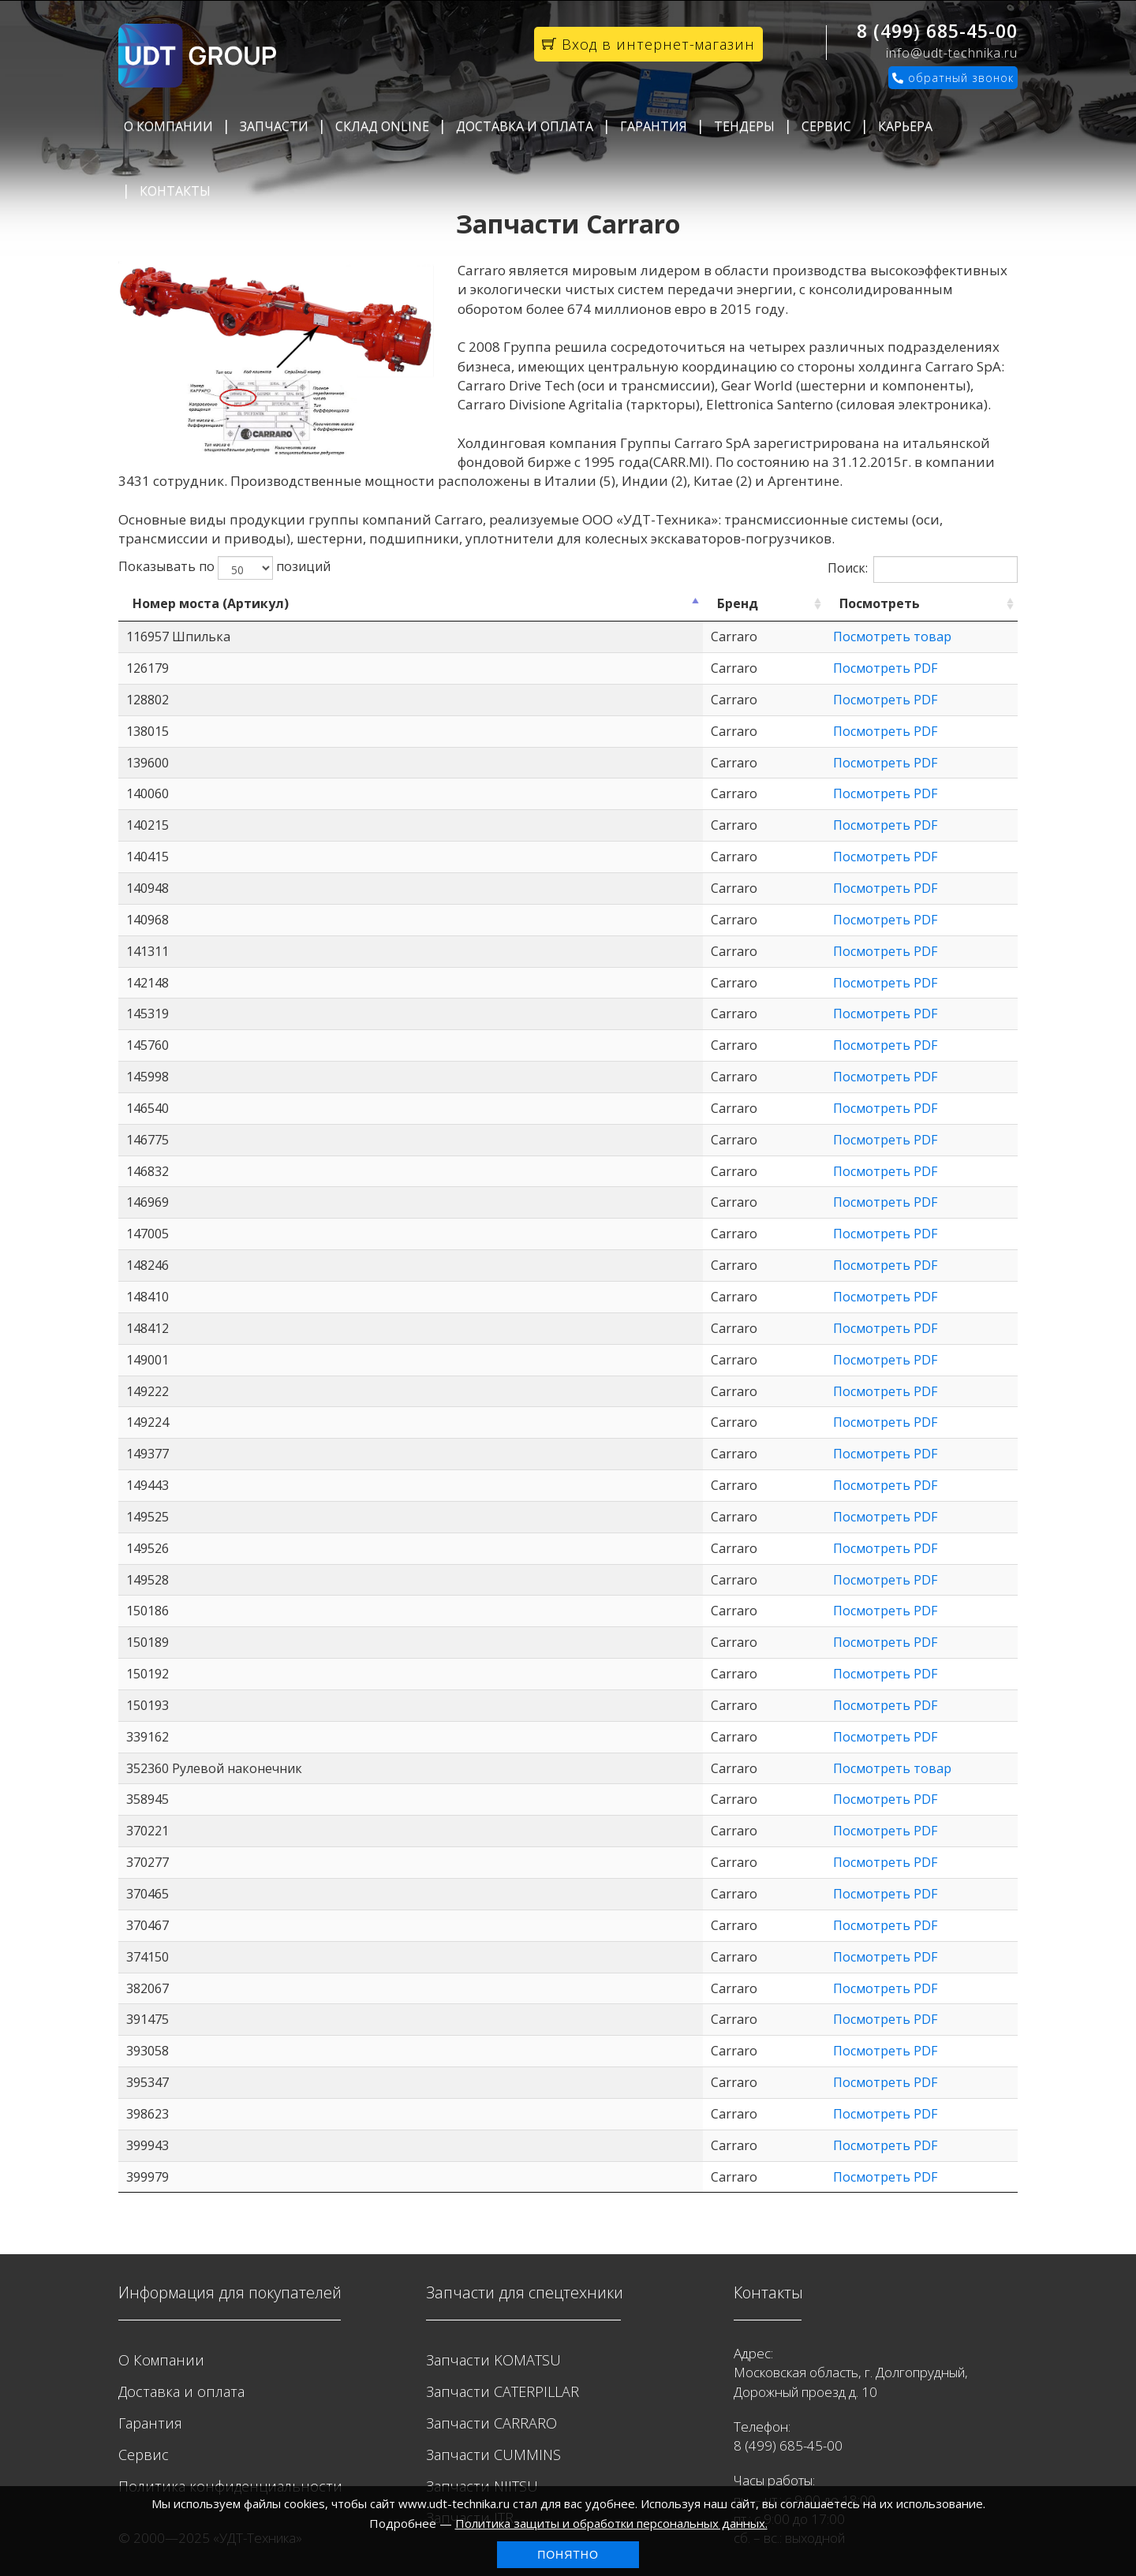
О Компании (168, 126)
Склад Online (382, 126)
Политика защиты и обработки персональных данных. (611, 2523)
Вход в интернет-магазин (648, 44)
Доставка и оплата (524, 126)
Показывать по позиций (224, 568)
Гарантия (653, 126)
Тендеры (744, 126)
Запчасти (274, 126)
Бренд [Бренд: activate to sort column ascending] (484, 603)
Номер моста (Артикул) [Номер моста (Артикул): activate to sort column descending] (211, 603)
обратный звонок (953, 77)
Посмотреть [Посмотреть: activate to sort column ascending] (698, 603)
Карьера (905, 126)
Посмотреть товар (711, 636)
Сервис (826, 126)
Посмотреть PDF (704, 668)
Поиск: (923, 569)
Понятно (568, 2554)
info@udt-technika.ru (952, 53)
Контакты (175, 191)
